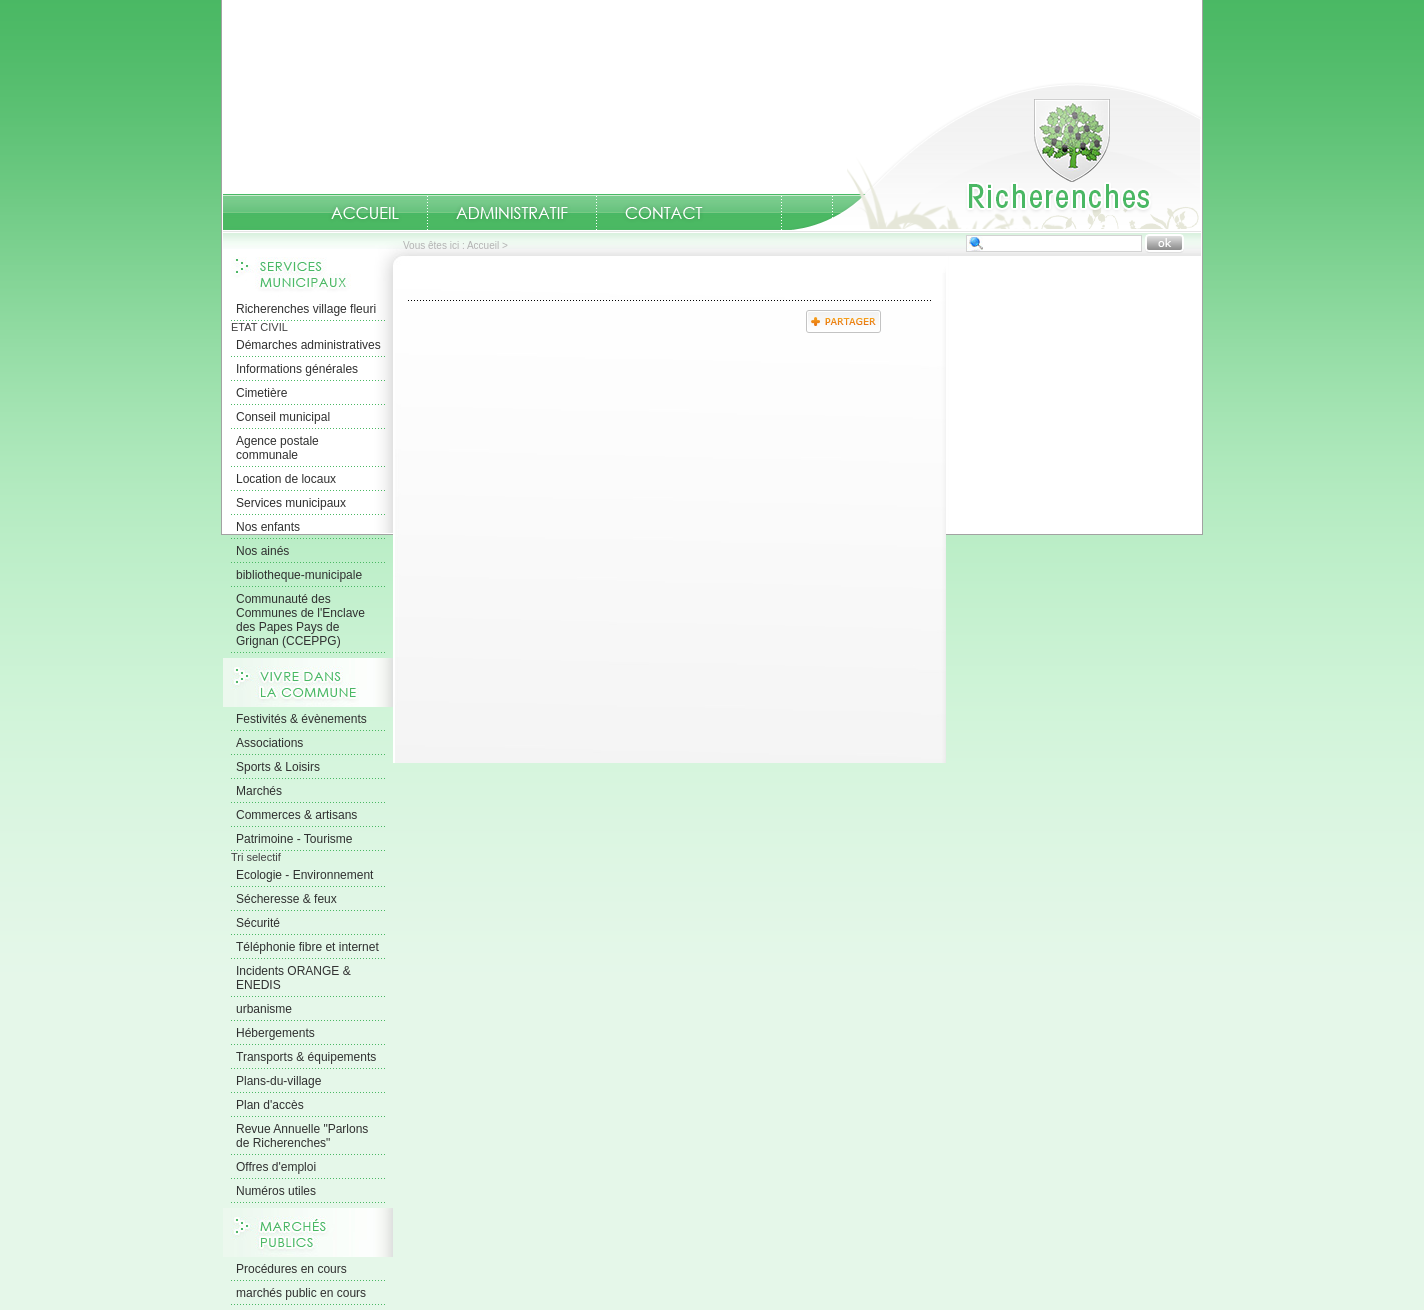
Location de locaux (286, 479)
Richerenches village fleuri (306, 309)
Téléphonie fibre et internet (307, 947)
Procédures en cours (291, 1269)
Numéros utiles (276, 1191)
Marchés (259, 791)
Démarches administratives (308, 345)
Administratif (512, 213)
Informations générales (297, 369)
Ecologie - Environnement (304, 875)
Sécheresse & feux (286, 899)
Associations (269, 743)
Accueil (996, 156)
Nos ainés (262, 551)
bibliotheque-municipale (299, 575)
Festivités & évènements (301, 719)
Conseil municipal (283, 417)
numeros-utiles (756, 213)
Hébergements (275, 1033)
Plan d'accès (270, 1105)
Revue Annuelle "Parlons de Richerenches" (302, 1136)
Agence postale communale (277, 448)
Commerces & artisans (296, 815)
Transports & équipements (306, 1057)
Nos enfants (268, 527)
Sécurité (258, 923)
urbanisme (264, 1009)
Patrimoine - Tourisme (294, 839)
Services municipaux (291, 503)
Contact (664, 213)
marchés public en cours (301, 1293)
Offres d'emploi (276, 1167)
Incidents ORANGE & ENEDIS (293, 978)
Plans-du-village (278, 1081)
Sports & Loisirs (278, 767)
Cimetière (261, 393)
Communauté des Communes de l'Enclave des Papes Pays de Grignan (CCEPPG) (300, 620)
